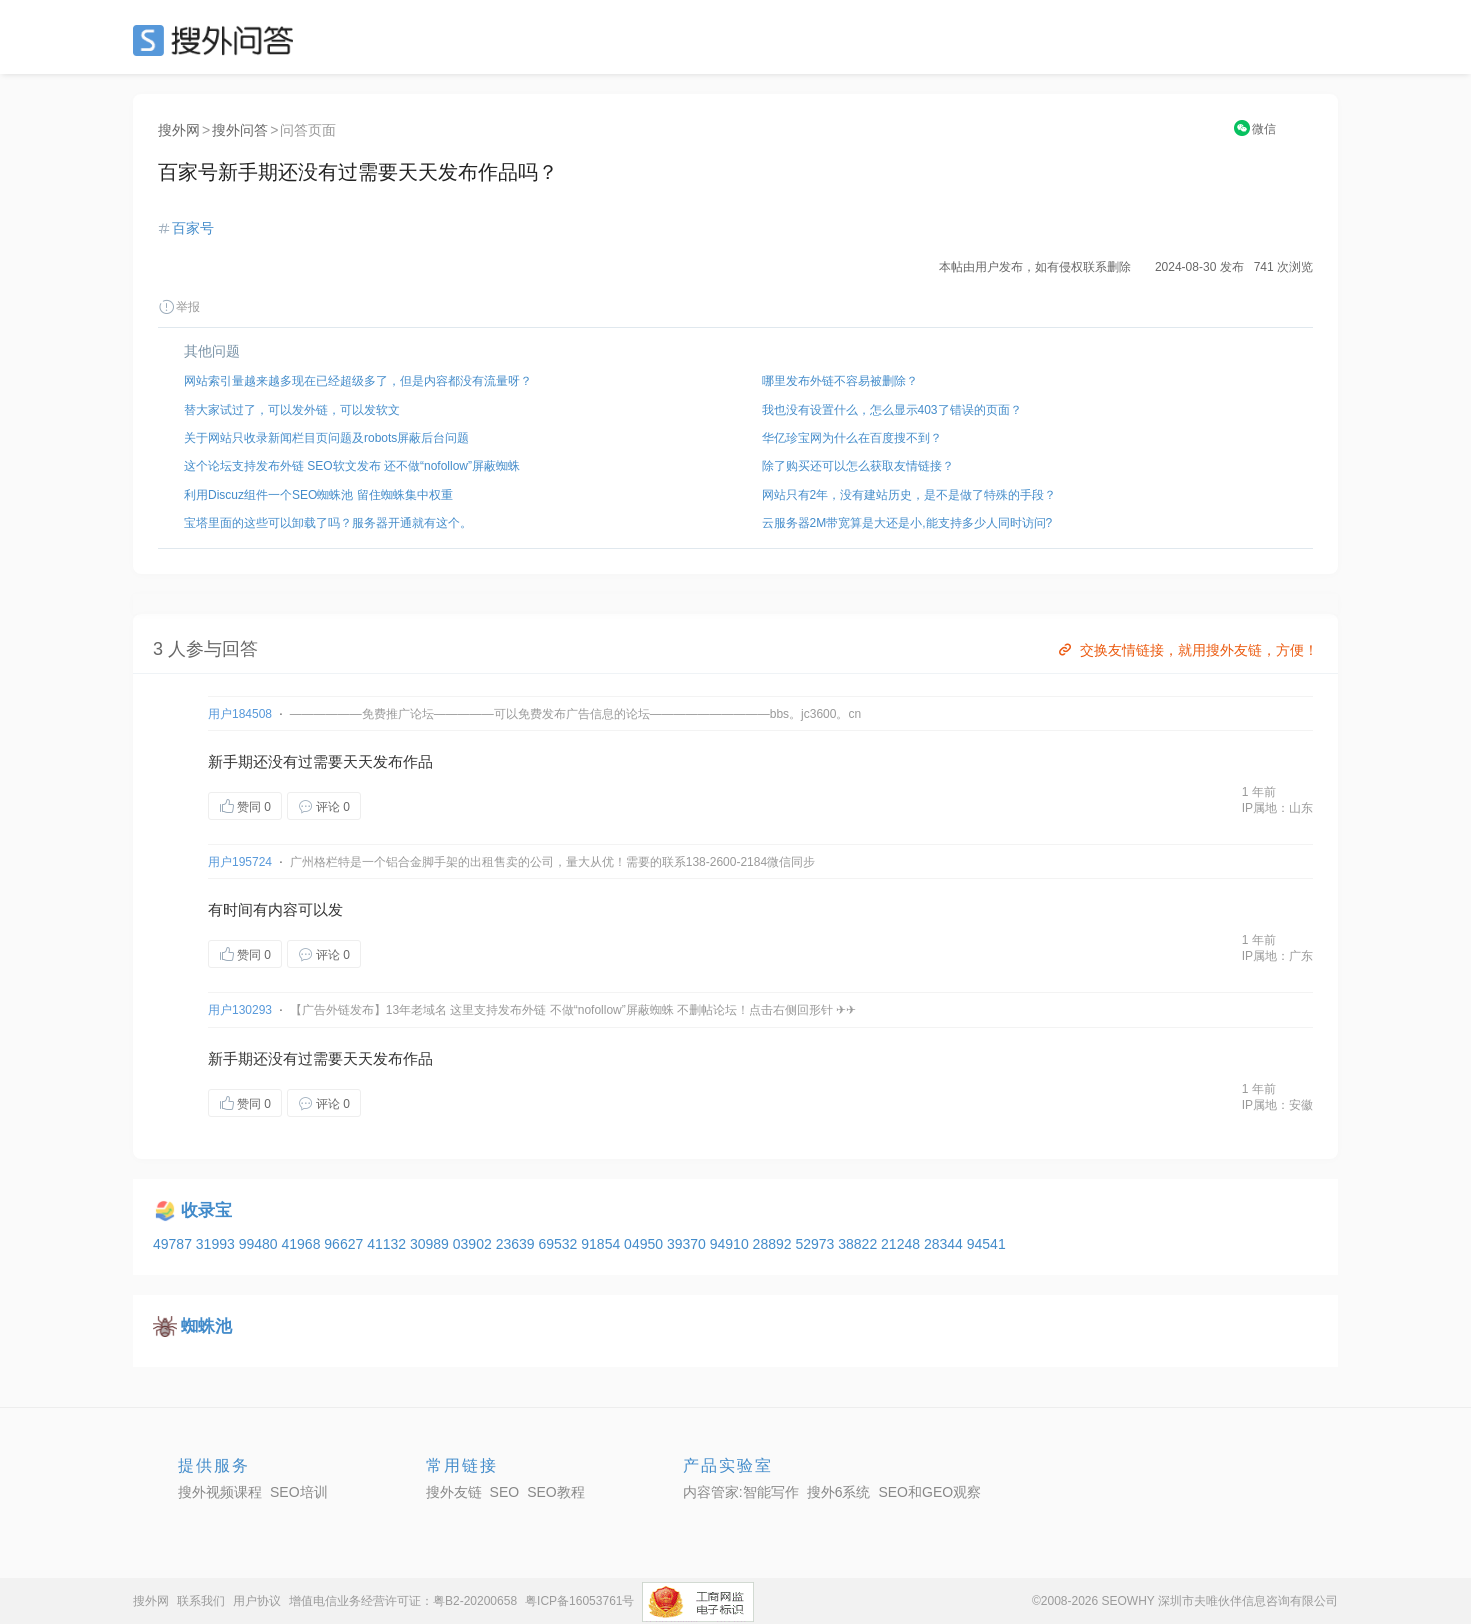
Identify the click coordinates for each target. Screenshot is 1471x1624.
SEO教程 (556, 1492)
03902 (474, 1244)
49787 (174, 1244)
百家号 (193, 228)
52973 (816, 1244)
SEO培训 (299, 1492)
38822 (859, 1244)
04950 (645, 1244)
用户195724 (240, 862)
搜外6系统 (839, 1492)
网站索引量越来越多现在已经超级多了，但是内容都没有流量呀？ (358, 381)
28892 (774, 1244)
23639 (517, 1244)
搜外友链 (454, 1492)
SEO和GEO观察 (929, 1492)
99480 (260, 1244)
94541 (986, 1244)
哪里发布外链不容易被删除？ (840, 381)
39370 (688, 1244)
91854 (602, 1244)
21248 (902, 1244)
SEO (218, 40)
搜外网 (179, 130)
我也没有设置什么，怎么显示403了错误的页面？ (892, 410)
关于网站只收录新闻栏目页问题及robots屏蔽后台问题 (326, 438)
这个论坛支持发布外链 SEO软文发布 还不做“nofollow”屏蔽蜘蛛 (352, 466)
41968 (302, 1244)
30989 (431, 1244)
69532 (559, 1244)
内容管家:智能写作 (741, 1492)
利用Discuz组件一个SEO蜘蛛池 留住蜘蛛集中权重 (318, 495)
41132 (388, 1244)
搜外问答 (240, 130)
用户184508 (240, 714)
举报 (179, 307)
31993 (217, 1244)
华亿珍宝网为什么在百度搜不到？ (852, 438)
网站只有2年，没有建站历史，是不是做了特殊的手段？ (909, 495)
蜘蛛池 (206, 1326)
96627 (345, 1244)
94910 (731, 1244)
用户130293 (240, 1010)
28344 (945, 1244)
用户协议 (257, 1601)
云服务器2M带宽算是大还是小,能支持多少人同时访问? (907, 523)
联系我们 (201, 1601)
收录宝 (206, 1210)
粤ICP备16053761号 (579, 1601)
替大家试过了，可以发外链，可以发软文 (292, 410)
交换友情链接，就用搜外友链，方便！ (1186, 650)
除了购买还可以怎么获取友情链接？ (858, 466)
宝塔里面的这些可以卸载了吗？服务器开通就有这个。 (328, 523)
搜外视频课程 (220, 1492)
